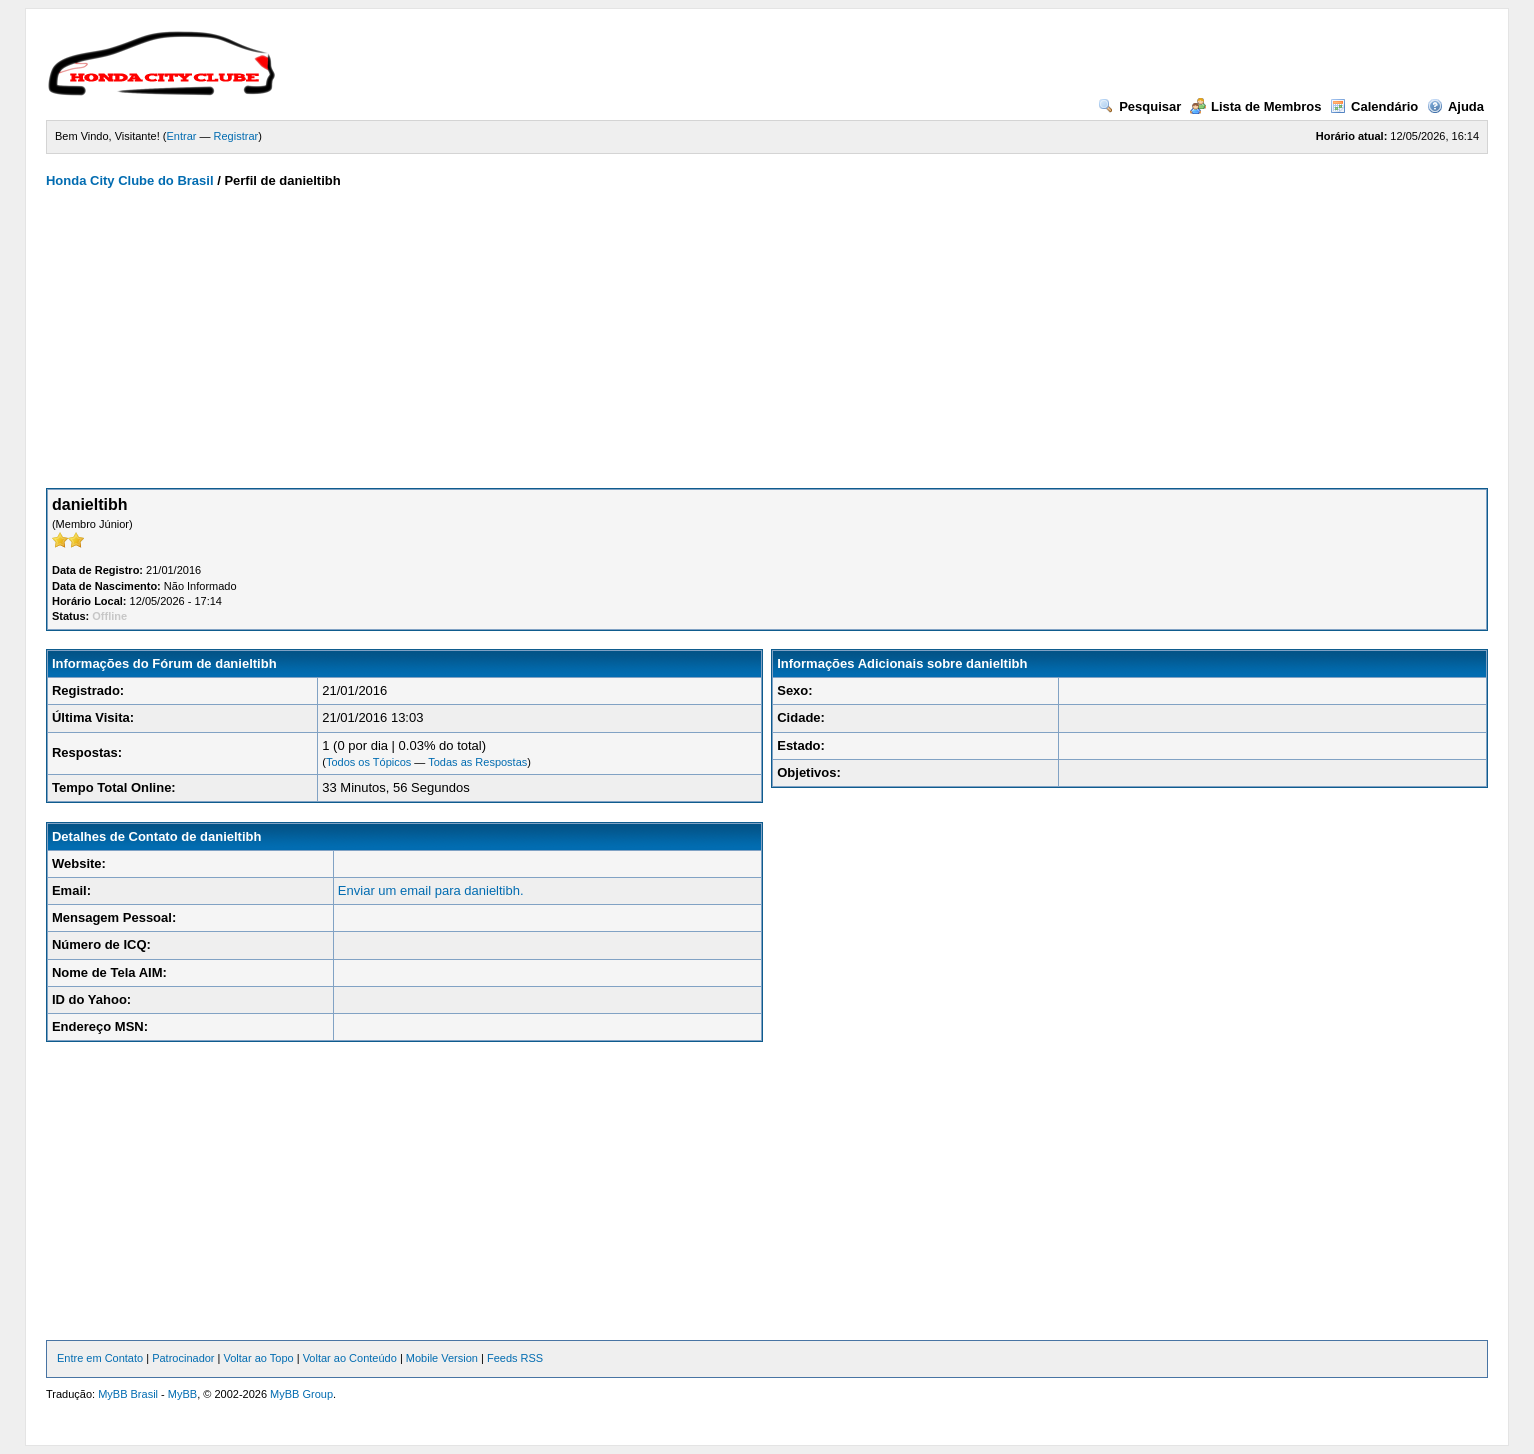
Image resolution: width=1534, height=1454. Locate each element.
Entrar (181, 136)
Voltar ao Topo (259, 1358)
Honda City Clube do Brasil (130, 180)
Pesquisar (1139, 106)
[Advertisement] (767, 338)
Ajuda (1455, 106)
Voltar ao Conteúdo (350, 1358)
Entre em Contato (100, 1358)
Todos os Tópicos (368, 762)
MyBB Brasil (128, 1394)
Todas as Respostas (477, 762)
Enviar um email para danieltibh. (431, 890)
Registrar (236, 136)
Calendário (1374, 106)
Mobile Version (442, 1358)
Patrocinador (183, 1358)
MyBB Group (301, 1394)
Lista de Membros (1256, 106)
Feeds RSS (515, 1358)
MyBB (182, 1394)
